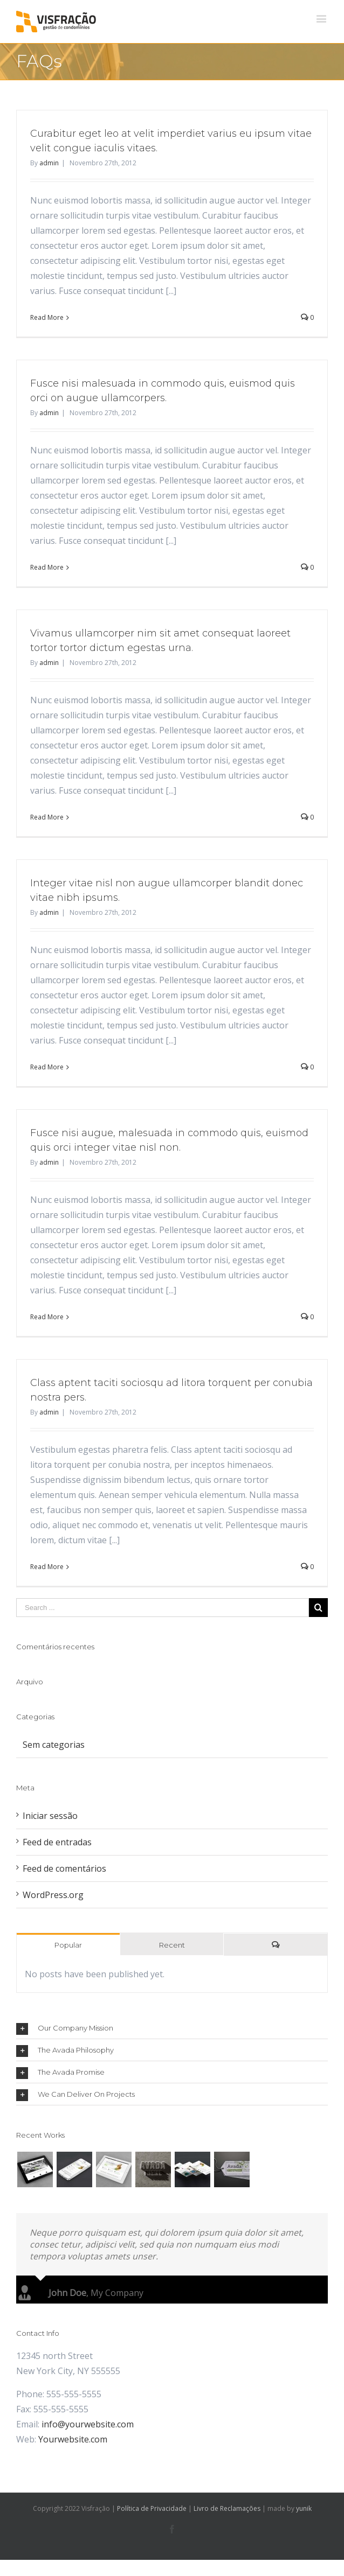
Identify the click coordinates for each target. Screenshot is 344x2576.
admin (49, 162)
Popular (68, 1945)
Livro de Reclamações (227, 2508)
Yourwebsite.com (72, 2439)
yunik (304, 2508)
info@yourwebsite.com (88, 2424)
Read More (47, 317)
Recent (172, 1945)
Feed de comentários (64, 1868)
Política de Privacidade (152, 2508)
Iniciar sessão (50, 1816)
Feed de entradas (57, 1842)
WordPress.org (53, 1895)
